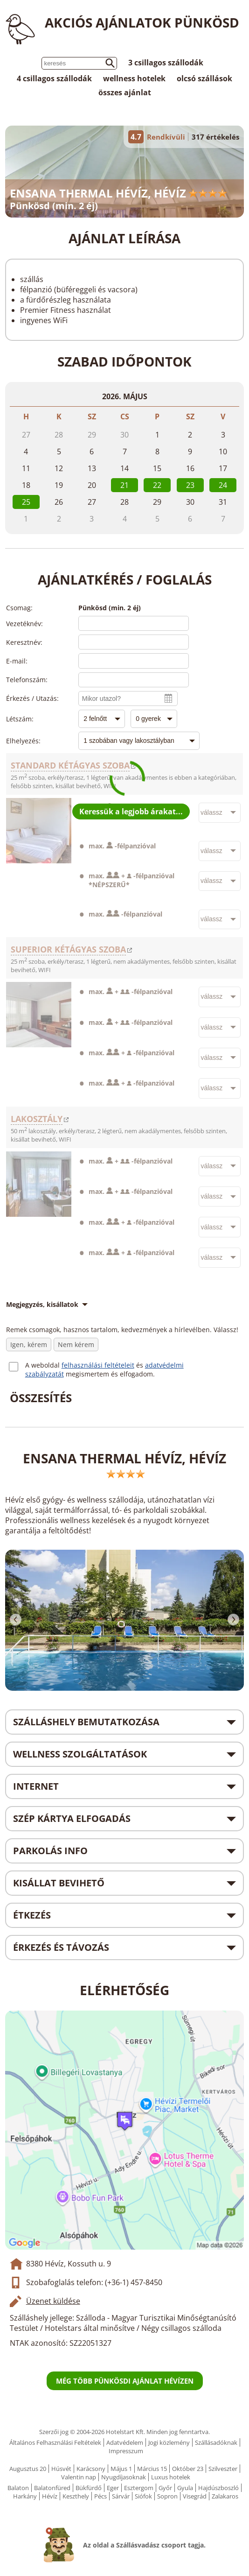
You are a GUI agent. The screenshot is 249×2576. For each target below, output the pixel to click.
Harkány (25, 2496)
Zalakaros (225, 2496)
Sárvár (121, 2496)
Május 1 (121, 2468)
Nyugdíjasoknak (123, 2477)
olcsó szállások (204, 78)
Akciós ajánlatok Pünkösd (142, 22)
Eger (113, 2488)
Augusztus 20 (27, 2468)
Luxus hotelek (170, 2477)
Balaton (18, 2488)
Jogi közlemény (169, 2442)
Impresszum (126, 2451)
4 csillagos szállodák (54, 78)
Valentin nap (78, 2477)
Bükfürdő (89, 2488)
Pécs (100, 2496)
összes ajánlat (124, 92)
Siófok (143, 2496)
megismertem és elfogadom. (110, 1373)
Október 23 (187, 2468)
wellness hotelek (134, 78)
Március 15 (152, 2468)
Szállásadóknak (216, 2442)
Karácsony (90, 2468)
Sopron (167, 2496)
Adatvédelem (124, 2442)
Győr (165, 2488)
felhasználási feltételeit (98, 1365)
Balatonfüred (52, 2488)
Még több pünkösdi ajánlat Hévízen (125, 2380)
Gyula (185, 2488)
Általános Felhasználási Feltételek (55, 2442)
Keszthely (75, 2496)
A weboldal (43, 1365)
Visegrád (195, 2496)
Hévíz (49, 2496)
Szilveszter (222, 2468)
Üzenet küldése (53, 2301)
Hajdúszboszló (218, 2488)
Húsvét (61, 2468)
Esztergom (138, 2488)
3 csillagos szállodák (165, 62)
